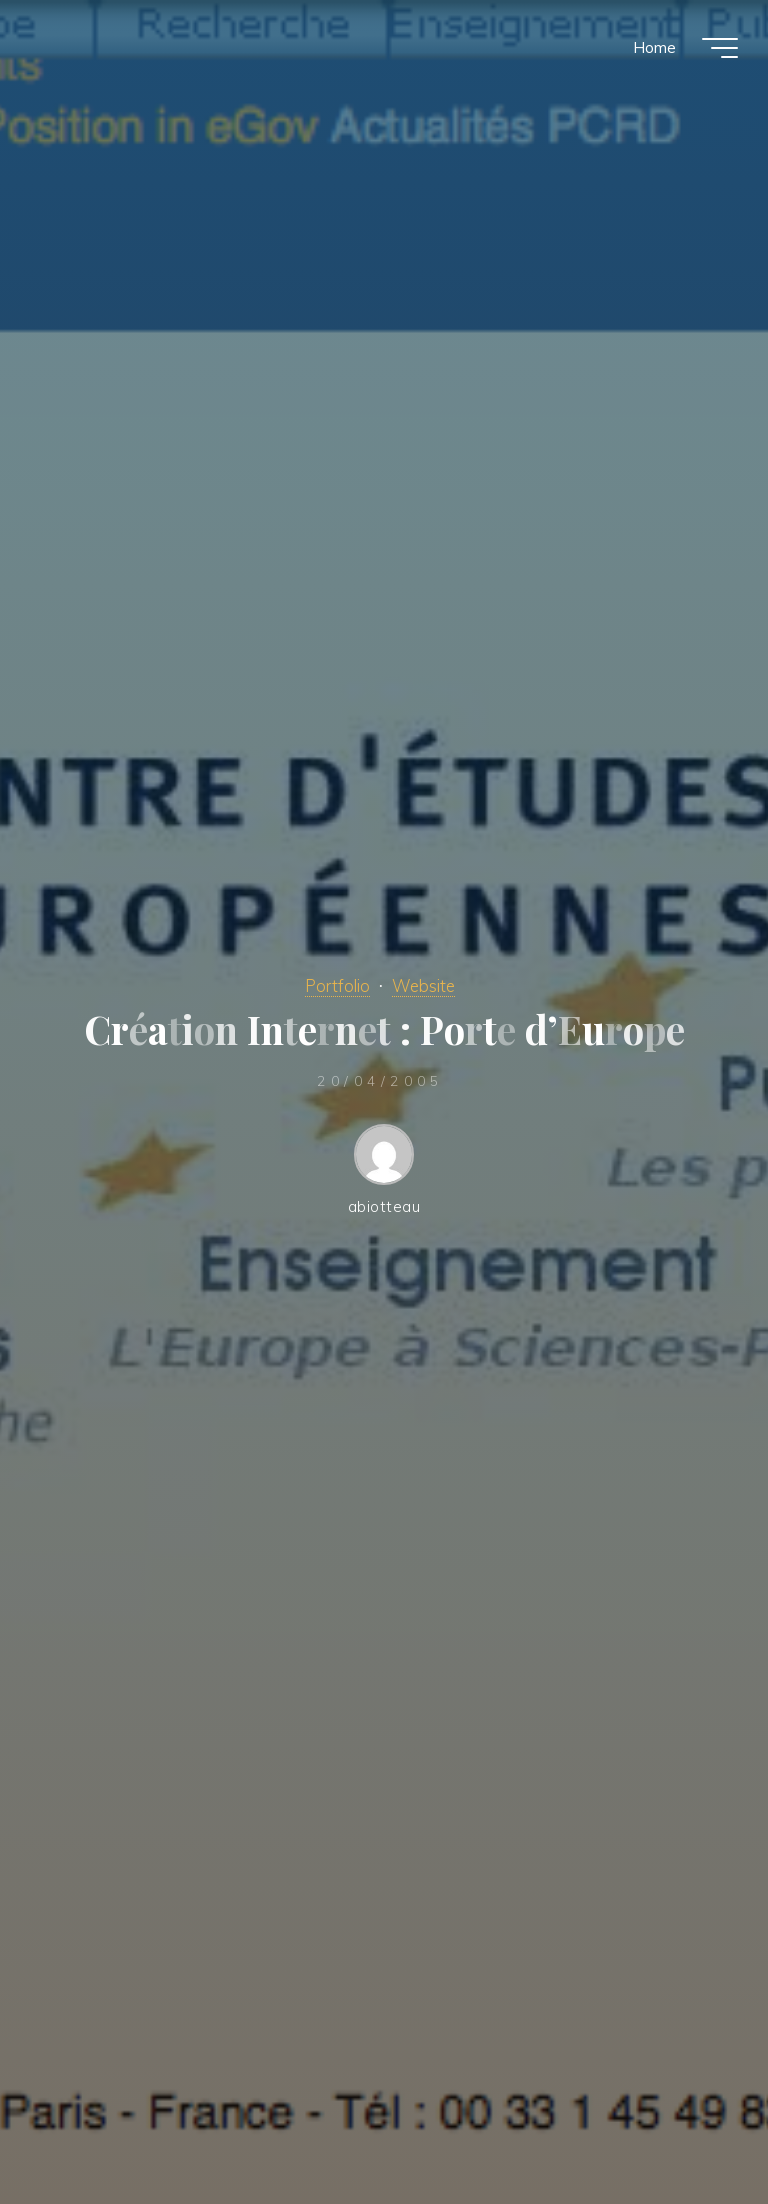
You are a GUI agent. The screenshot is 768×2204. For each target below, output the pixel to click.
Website (423, 985)
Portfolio (337, 985)
